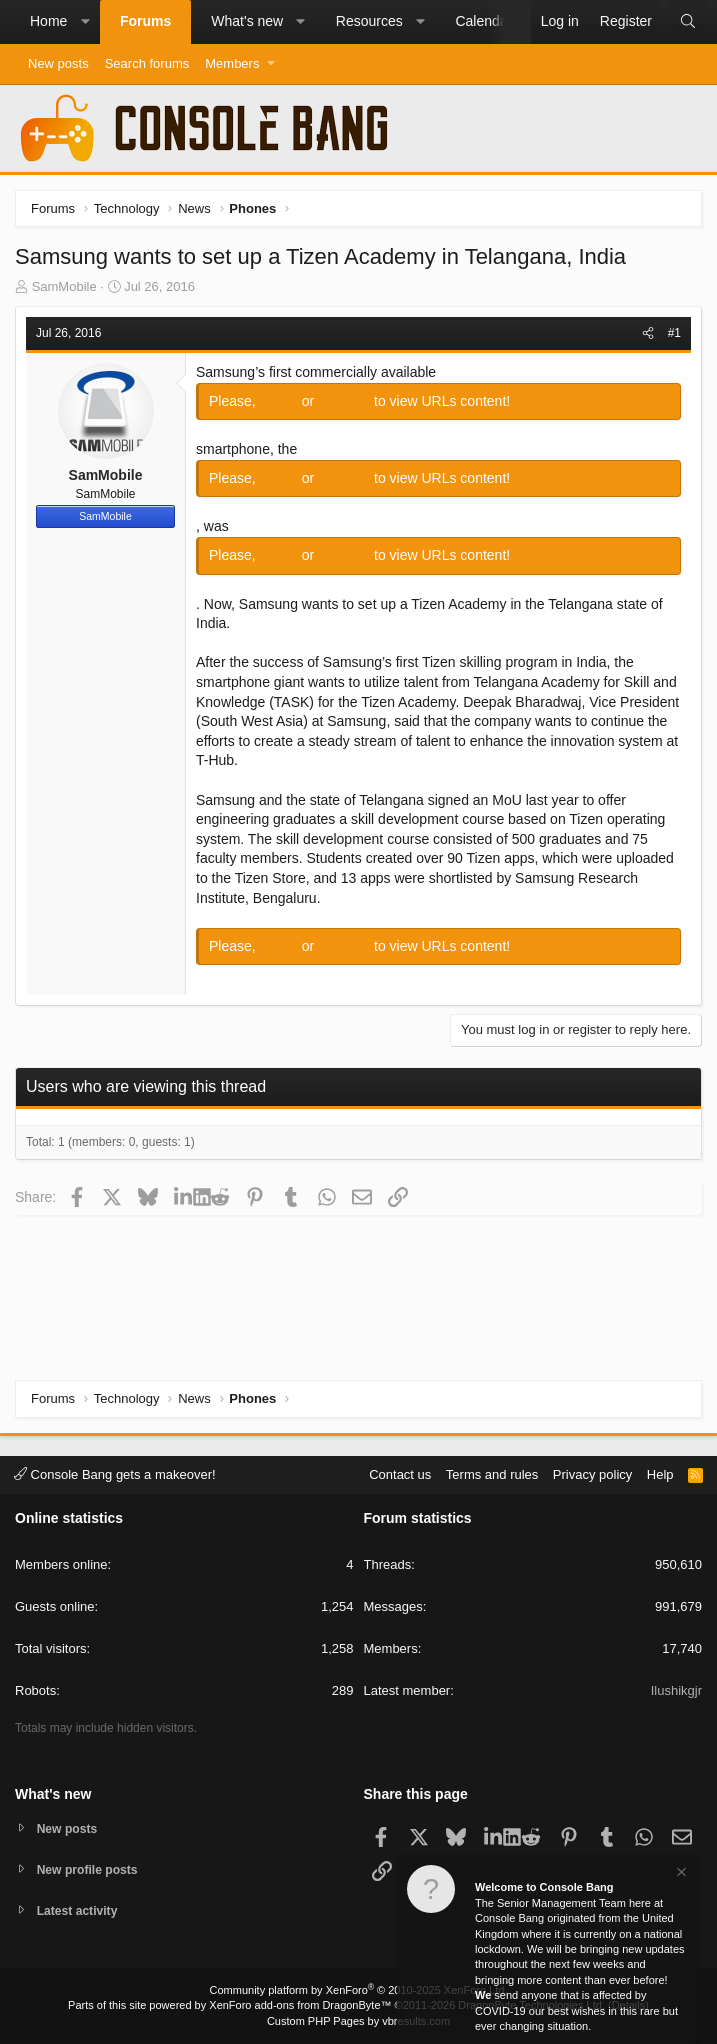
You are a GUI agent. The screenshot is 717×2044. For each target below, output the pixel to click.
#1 (674, 333)
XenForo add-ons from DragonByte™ (300, 2005)
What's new (247, 21)
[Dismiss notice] (680, 1874)
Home (48, 21)
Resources (369, 21)
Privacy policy (592, 1471)
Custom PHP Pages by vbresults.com (358, 2021)
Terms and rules (492, 1471)
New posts (58, 63)
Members (232, 63)
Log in (281, 401)
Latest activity (80, 1910)
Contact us (400, 1471)
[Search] (688, 22)
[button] (85, 22)
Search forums (147, 63)
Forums (145, 21)
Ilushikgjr (676, 1688)
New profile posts (91, 1867)
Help (660, 1471)
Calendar (483, 21)
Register (346, 401)
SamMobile (64, 286)
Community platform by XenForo (359, 1990)
